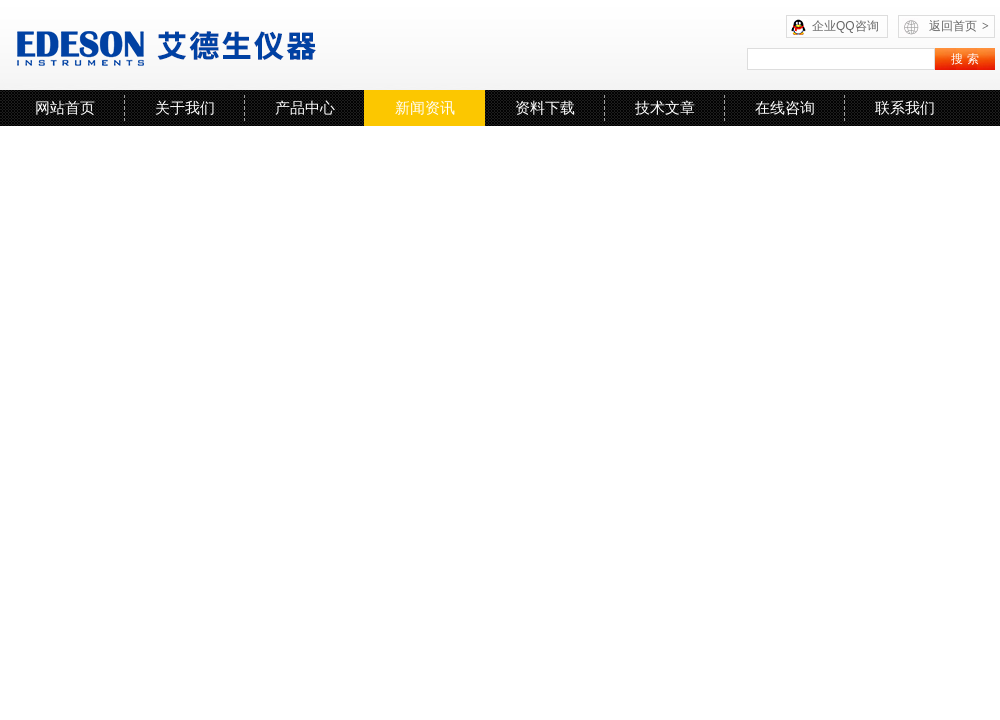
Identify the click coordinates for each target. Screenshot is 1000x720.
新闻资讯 (425, 107)
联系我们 (905, 107)
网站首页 (65, 107)
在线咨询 (785, 107)
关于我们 (185, 107)
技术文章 (665, 107)
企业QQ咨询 (845, 26)
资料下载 (545, 107)
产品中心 (305, 107)
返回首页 (959, 26)
